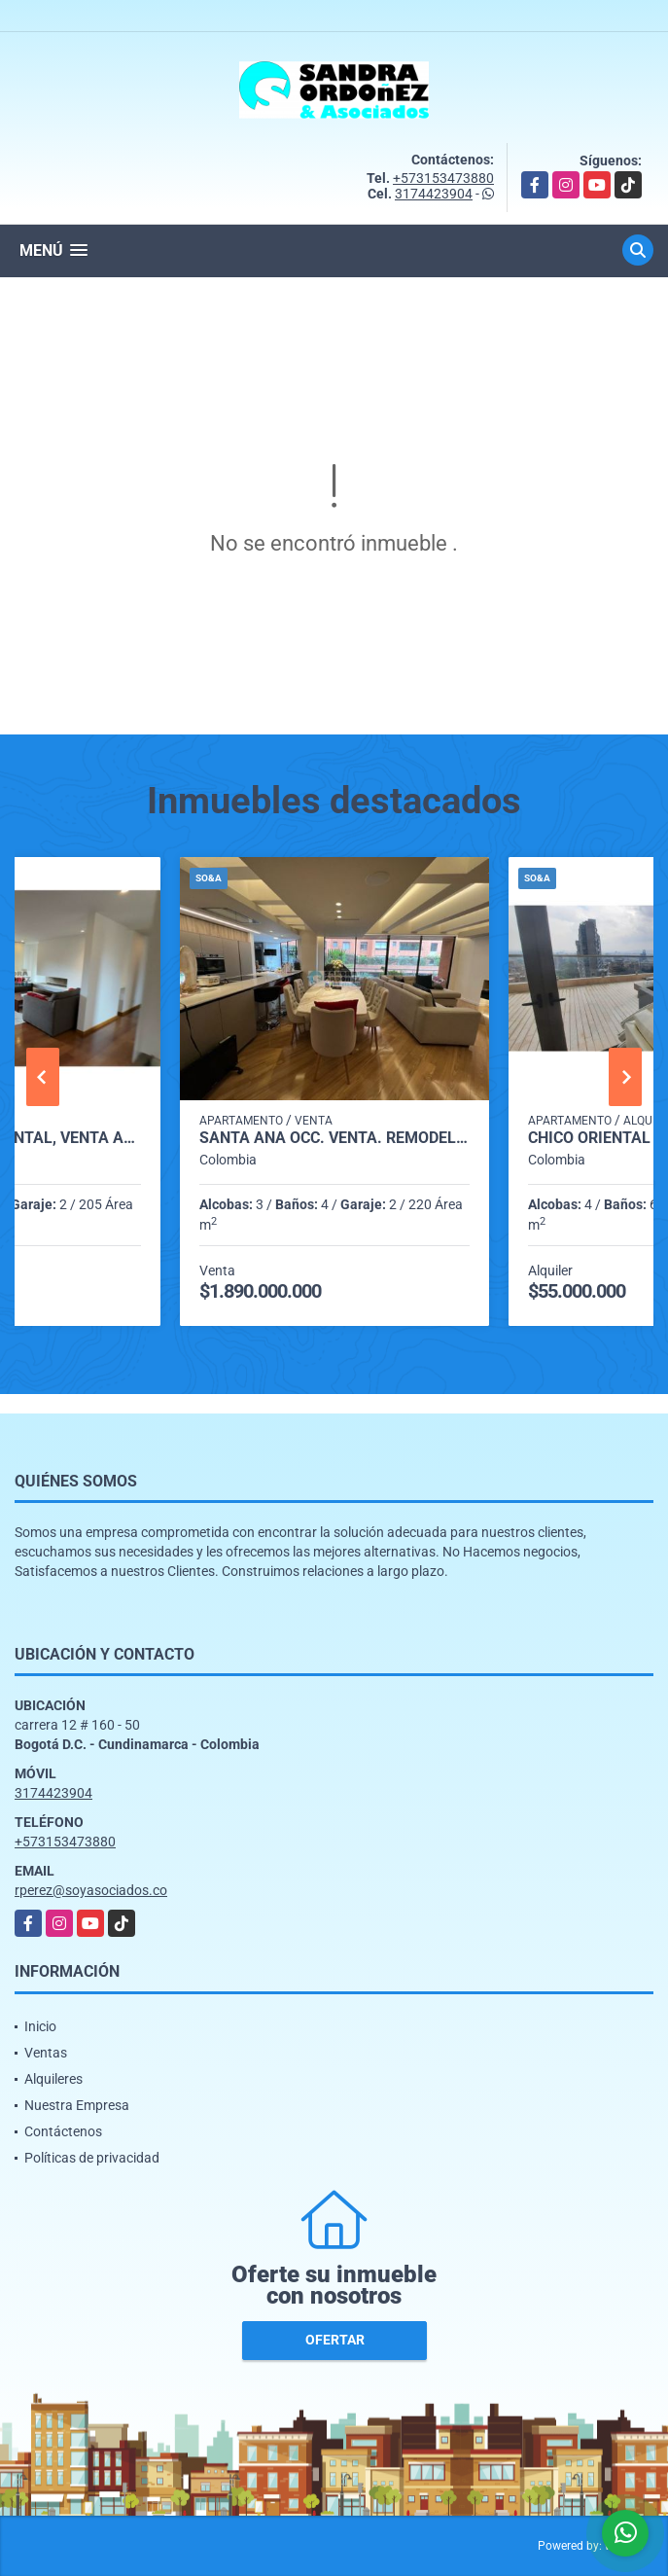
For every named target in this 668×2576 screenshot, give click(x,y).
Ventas (45, 2052)
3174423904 (434, 193)
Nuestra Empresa (76, 2105)
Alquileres (53, 2079)
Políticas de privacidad (91, 2157)
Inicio (40, 2026)
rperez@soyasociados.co (91, 1890)
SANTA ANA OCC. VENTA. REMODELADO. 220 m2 (335, 1138)
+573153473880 (443, 178)
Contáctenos (63, 2131)
